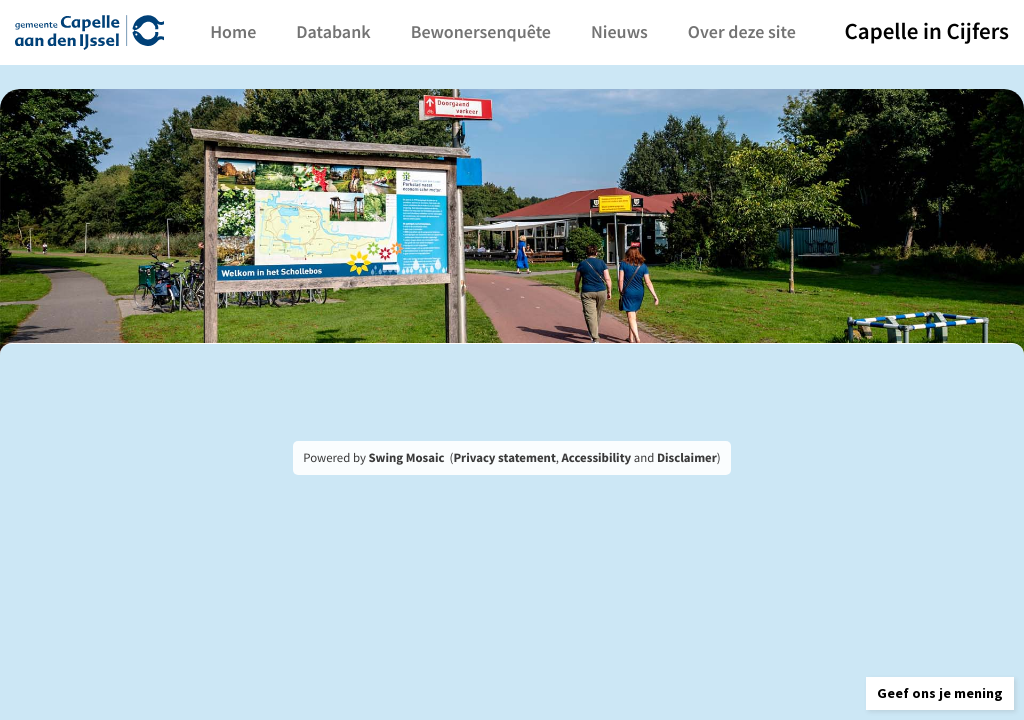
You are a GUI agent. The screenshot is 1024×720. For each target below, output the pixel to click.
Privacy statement (504, 458)
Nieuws (654, 31)
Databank (368, 31)
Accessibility (597, 458)
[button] (908, 675)
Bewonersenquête (515, 31)
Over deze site (777, 31)
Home (268, 31)
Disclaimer (687, 458)
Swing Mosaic (406, 458)
